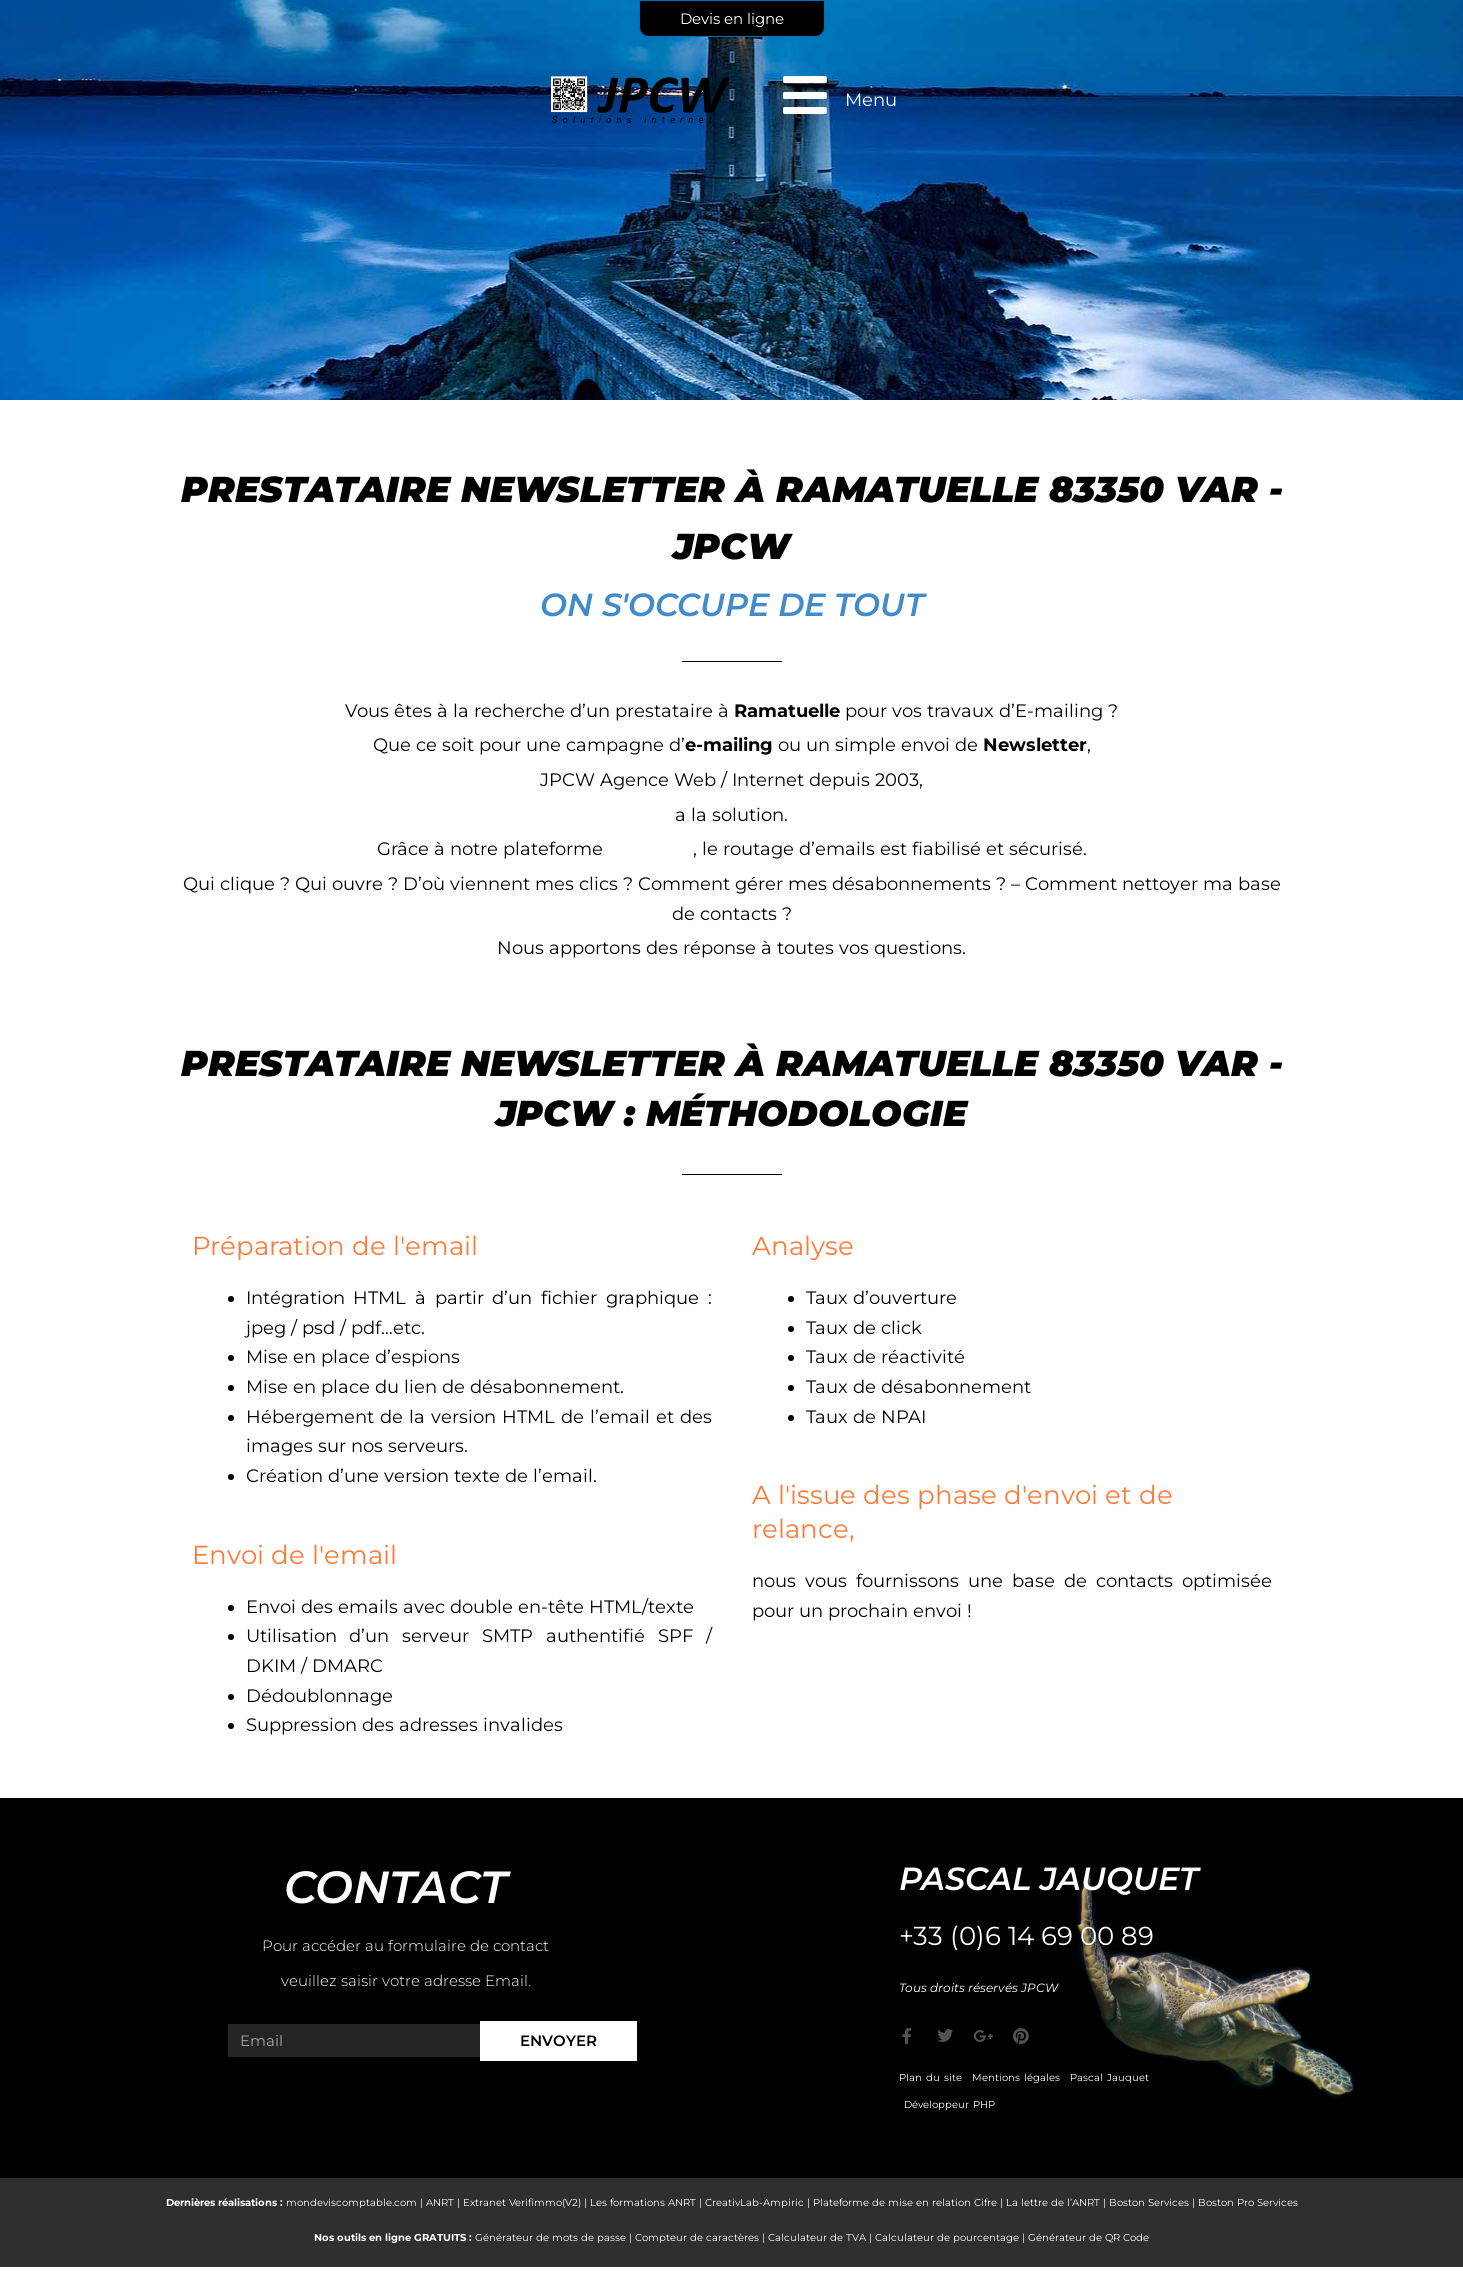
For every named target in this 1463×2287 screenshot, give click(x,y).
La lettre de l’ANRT (1053, 2202)
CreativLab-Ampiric (754, 2202)
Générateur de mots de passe (550, 2237)
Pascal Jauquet (1109, 2077)
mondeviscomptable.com (351, 2202)
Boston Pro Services (1248, 2202)
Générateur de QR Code (1088, 2237)
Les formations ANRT (643, 2202)
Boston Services (1149, 2202)
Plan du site (930, 2077)
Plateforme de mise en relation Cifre (905, 2202)
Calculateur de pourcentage (947, 2237)
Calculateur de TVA (817, 2237)
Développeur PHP (949, 2104)
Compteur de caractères (697, 2237)
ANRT (440, 2202)
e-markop (650, 849)
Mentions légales (1016, 2077)
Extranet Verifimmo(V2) (522, 2202)
